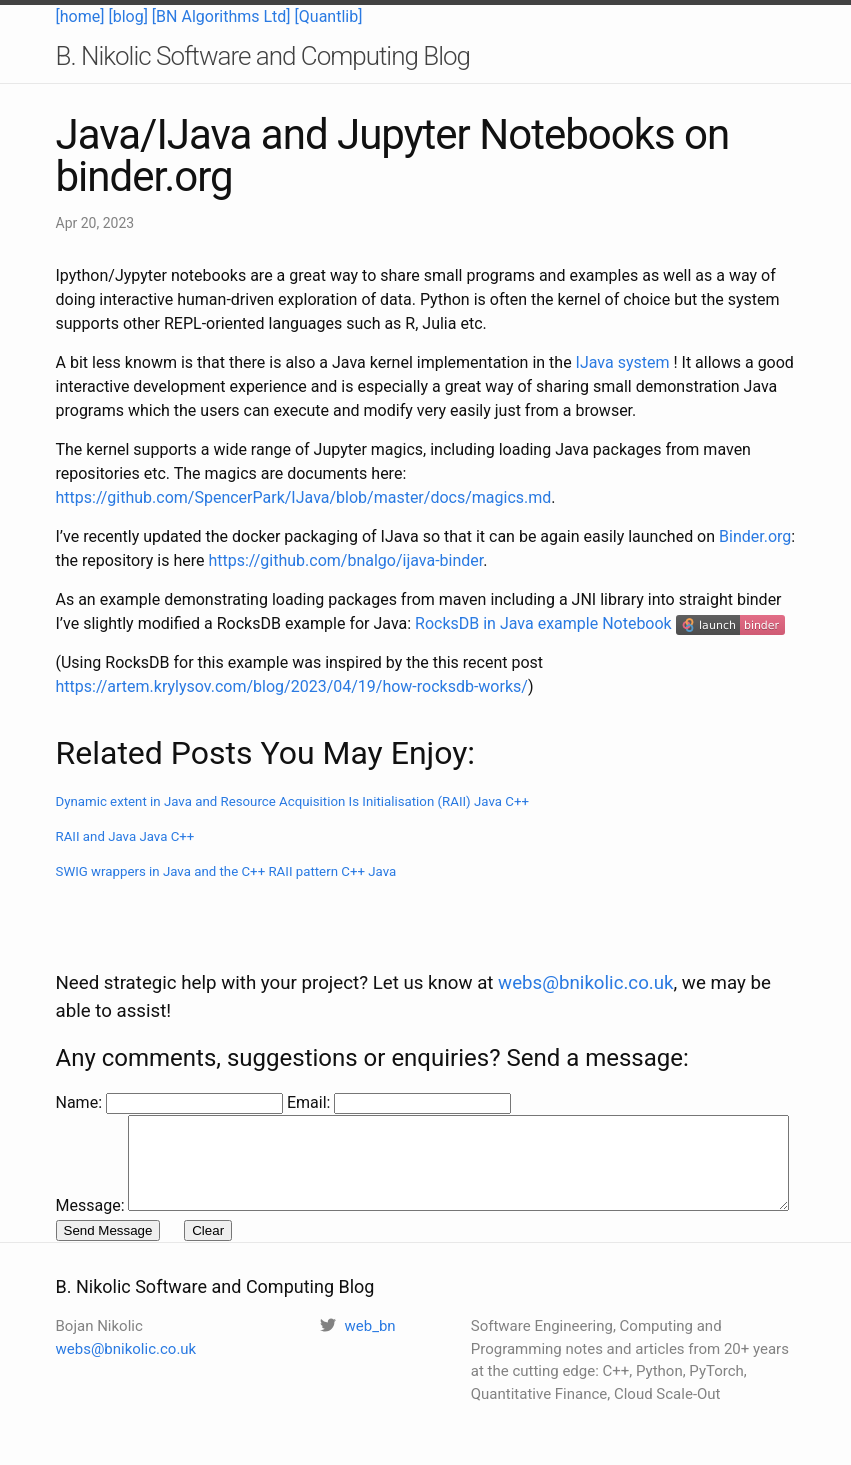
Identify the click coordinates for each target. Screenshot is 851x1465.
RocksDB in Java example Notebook (543, 623)
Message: (90, 1084)
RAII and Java (125, 836)
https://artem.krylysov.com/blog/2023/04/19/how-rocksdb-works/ (292, 686)
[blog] (127, 16)
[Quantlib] (329, 16)
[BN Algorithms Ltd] (221, 16)
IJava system (623, 362)
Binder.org (755, 536)
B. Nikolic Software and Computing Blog (263, 56)
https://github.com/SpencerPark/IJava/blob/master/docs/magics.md (304, 497)
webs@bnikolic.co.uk (585, 941)
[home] (80, 16)
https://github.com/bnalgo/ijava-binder (345, 560)
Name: (81, 1060)
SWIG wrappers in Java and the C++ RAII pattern (226, 871)
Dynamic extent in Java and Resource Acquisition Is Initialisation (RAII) (293, 801)
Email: (310, 1060)
